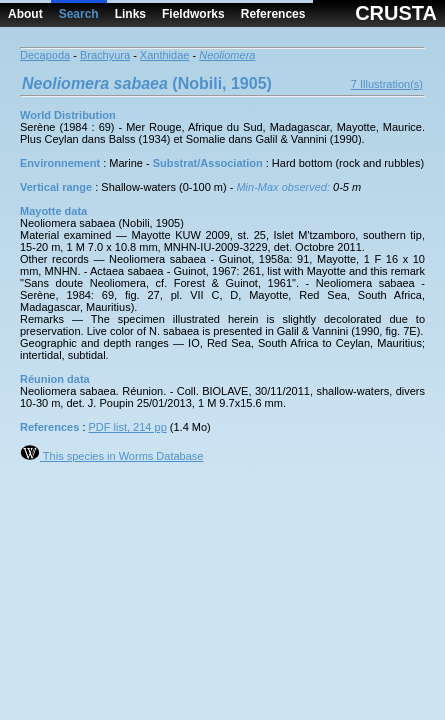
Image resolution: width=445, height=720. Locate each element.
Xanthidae (165, 55)
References (273, 14)
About (25, 14)
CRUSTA (396, 13)
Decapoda (45, 55)
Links (130, 14)
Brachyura (105, 55)
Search (79, 14)
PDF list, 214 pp (128, 427)
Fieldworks (193, 14)
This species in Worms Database (111, 456)
